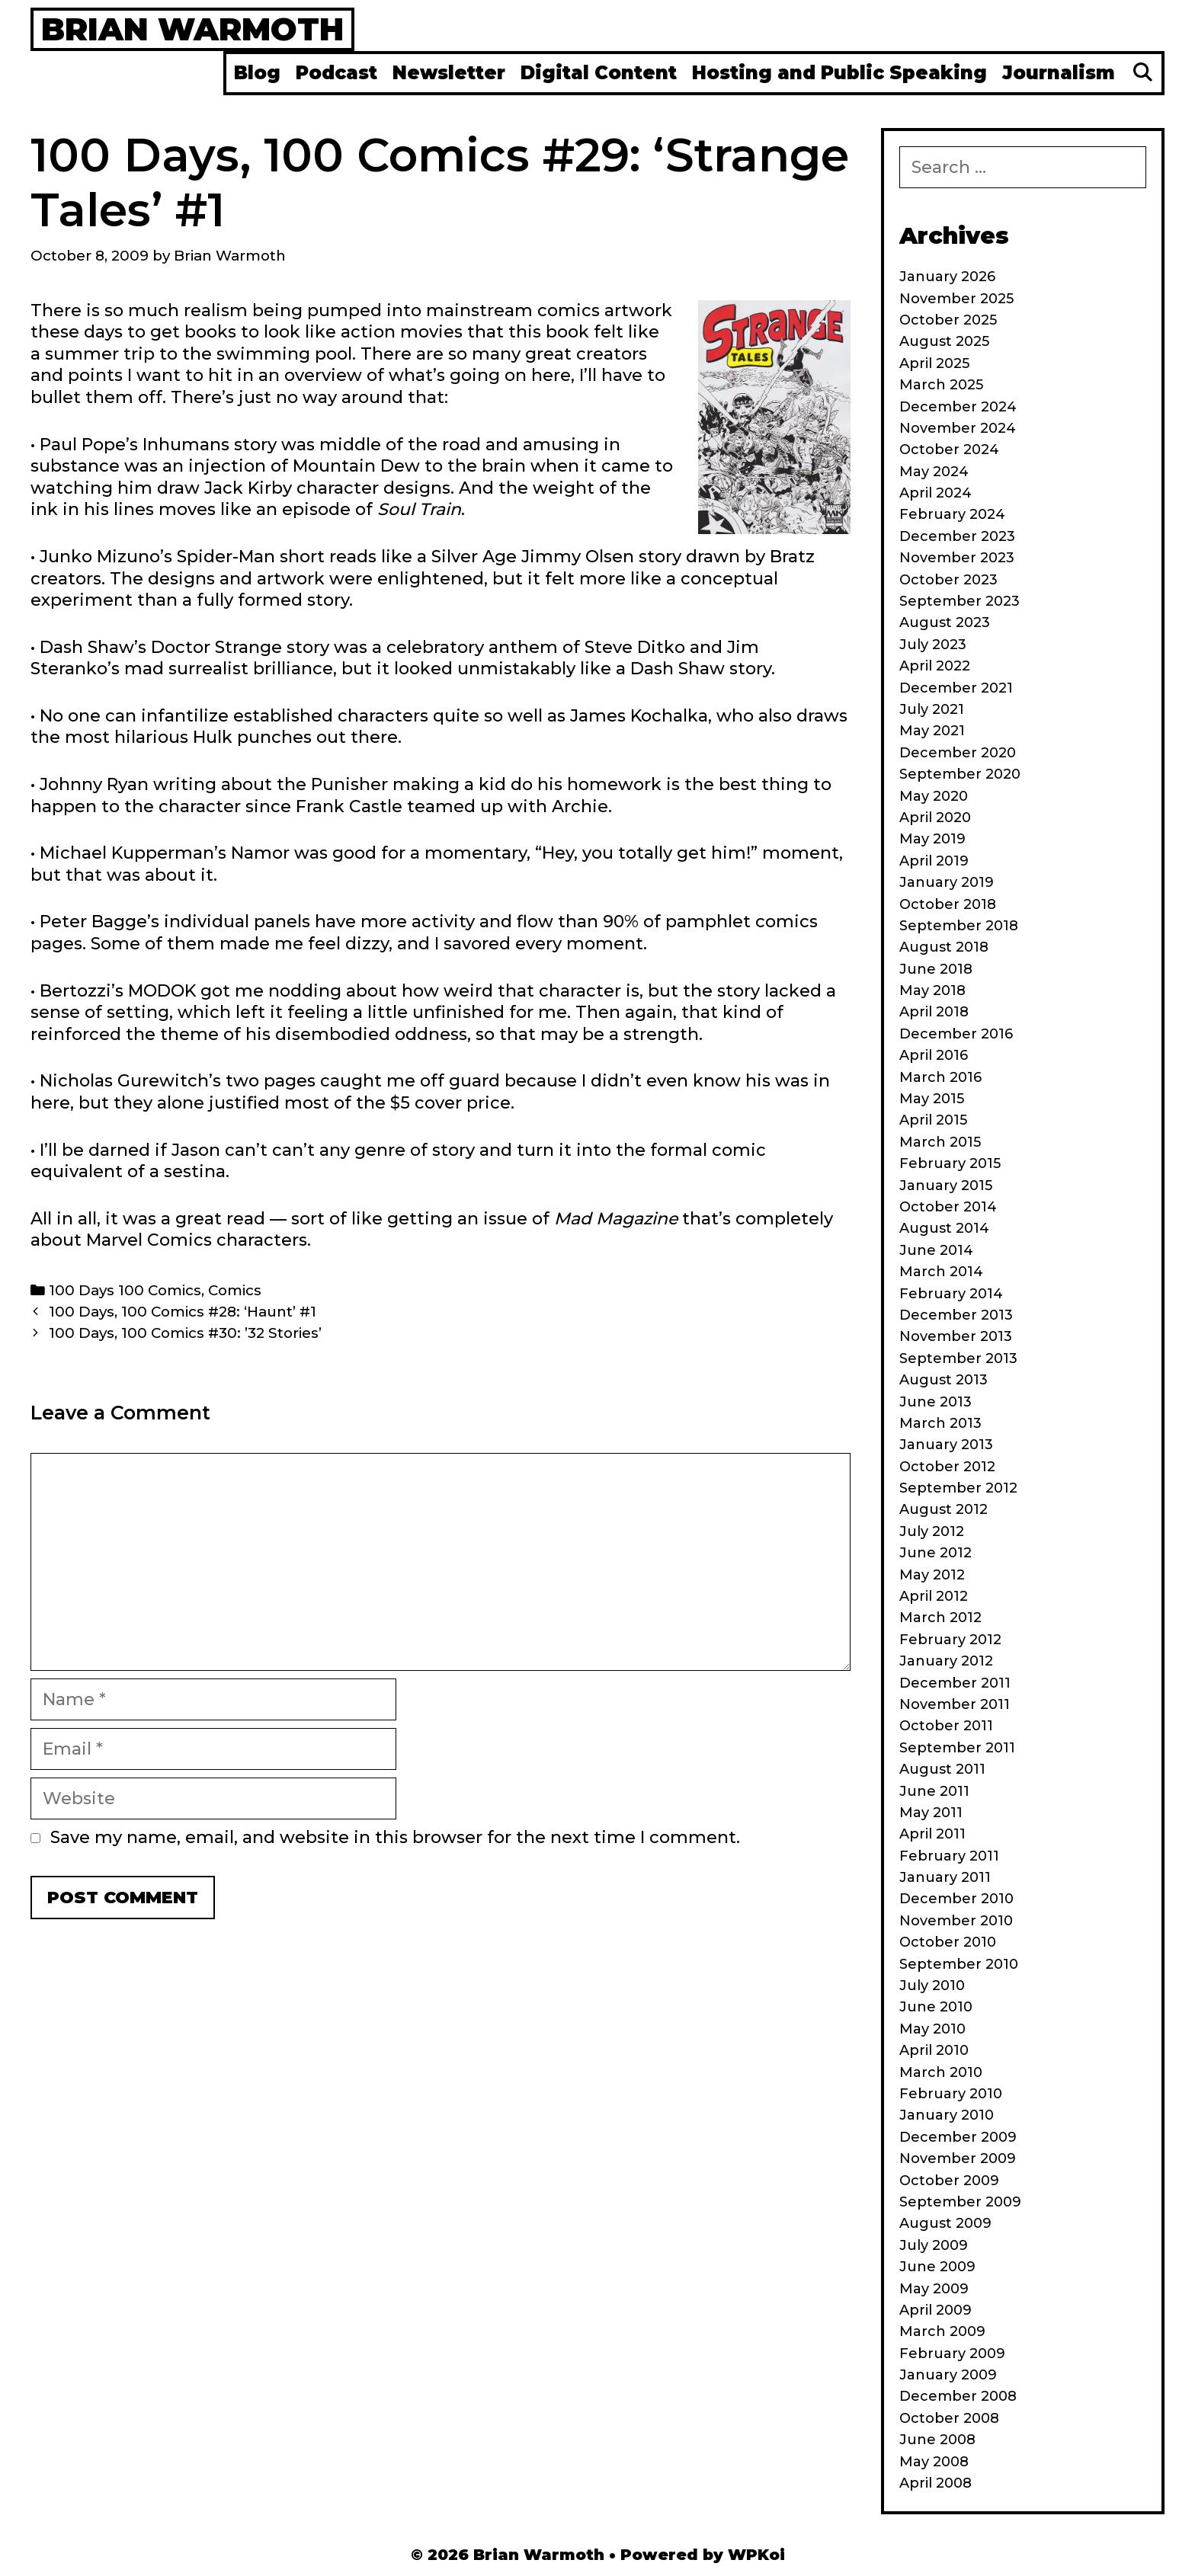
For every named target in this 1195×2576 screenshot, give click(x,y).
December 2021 (956, 688)
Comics (234, 1290)
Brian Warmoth (192, 29)
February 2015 (950, 1163)
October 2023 (948, 579)
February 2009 (952, 2353)
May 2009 (934, 2288)
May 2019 (932, 838)
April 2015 (933, 1120)
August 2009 (945, 2223)
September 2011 (957, 1747)
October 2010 (947, 1942)
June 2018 (935, 969)
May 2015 (931, 1098)
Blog (257, 73)
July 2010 (932, 1985)
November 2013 (955, 1336)
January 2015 (945, 1185)
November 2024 (957, 428)
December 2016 (956, 1034)
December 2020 (957, 752)
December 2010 (956, 1898)
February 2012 (950, 1639)
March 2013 (940, 1423)
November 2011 (954, 1704)
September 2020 (959, 774)
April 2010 (934, 2050)
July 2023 (932, 644)
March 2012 (940, 1617)
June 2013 (935, 1402)
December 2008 (958, 2396)
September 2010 (958, 1964)
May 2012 (932, 1574)
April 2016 (933, 1055)
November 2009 (957, 2158)
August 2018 (943, 947)
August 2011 (942, 1769)
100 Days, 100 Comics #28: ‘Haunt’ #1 (182, 1311)
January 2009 (948, 2374)
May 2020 (933, 796)
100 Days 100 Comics (125, 1290)
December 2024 (958, 406)
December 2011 (955, 1683)
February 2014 (951, 1293)
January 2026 (947, 276)
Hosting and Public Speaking (839, 73)
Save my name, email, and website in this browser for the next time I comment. (395, 1837)
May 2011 (931, 1812)
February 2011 (949, 1856)
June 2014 (936, 1250)
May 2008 (934, 2461)
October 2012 (947, 1466)
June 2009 (937, 2266)
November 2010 (956, 1920)
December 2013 (956, 1315)
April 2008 (935, 2483)
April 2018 (934, 1011)
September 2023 (959, 601)
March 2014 (941, 1271)
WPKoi (756, 2555)
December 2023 (957, 536)
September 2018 (958, 925)
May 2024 (934, 471)
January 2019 (946, 882)
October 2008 (949, 2418)
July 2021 (931, 709)
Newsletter (448, 73)
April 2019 (934, 861)
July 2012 (931, 1531)
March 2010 (940, 2072)
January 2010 (946, 2115)
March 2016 (940, 1077)
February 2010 (950, 2093)
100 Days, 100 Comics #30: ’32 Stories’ (185, 1333)
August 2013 (943, 1379)
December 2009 (958, 2137)
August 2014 (944, 1228)
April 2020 (935, 817)
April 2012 (933, 1596)
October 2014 (948, 1206)
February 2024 (952, 514)
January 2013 (946, 1444)
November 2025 (956, 298)
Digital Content (599, 73)
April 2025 (934, 363)
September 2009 (960, 2202)
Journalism (1058, 73)
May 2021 (932, 730)
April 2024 (935, 493)
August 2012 (943, 1509)
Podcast (336, 73)
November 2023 (956, 557)
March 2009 (942, 2331)
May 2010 (932, 2029)
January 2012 (946, 1661)
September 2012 (958, 1488)
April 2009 (935, 2310)
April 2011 (932, 1834)
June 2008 (937, 2439)
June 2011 (934, 1791)
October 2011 (946, 1725)
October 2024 (949, 449)
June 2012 (935, 1552)
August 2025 (944, 341)
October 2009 (949, 2180)
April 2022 (934, 666)
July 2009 (933, 2245)
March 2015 (940, 1142)
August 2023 (944, 622)
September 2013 (958, 1358)
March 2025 (941, 384)
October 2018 (947, 904)
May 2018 (932, 990)
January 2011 (945, 1877)
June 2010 (935, 2006)
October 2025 (948, 320)
